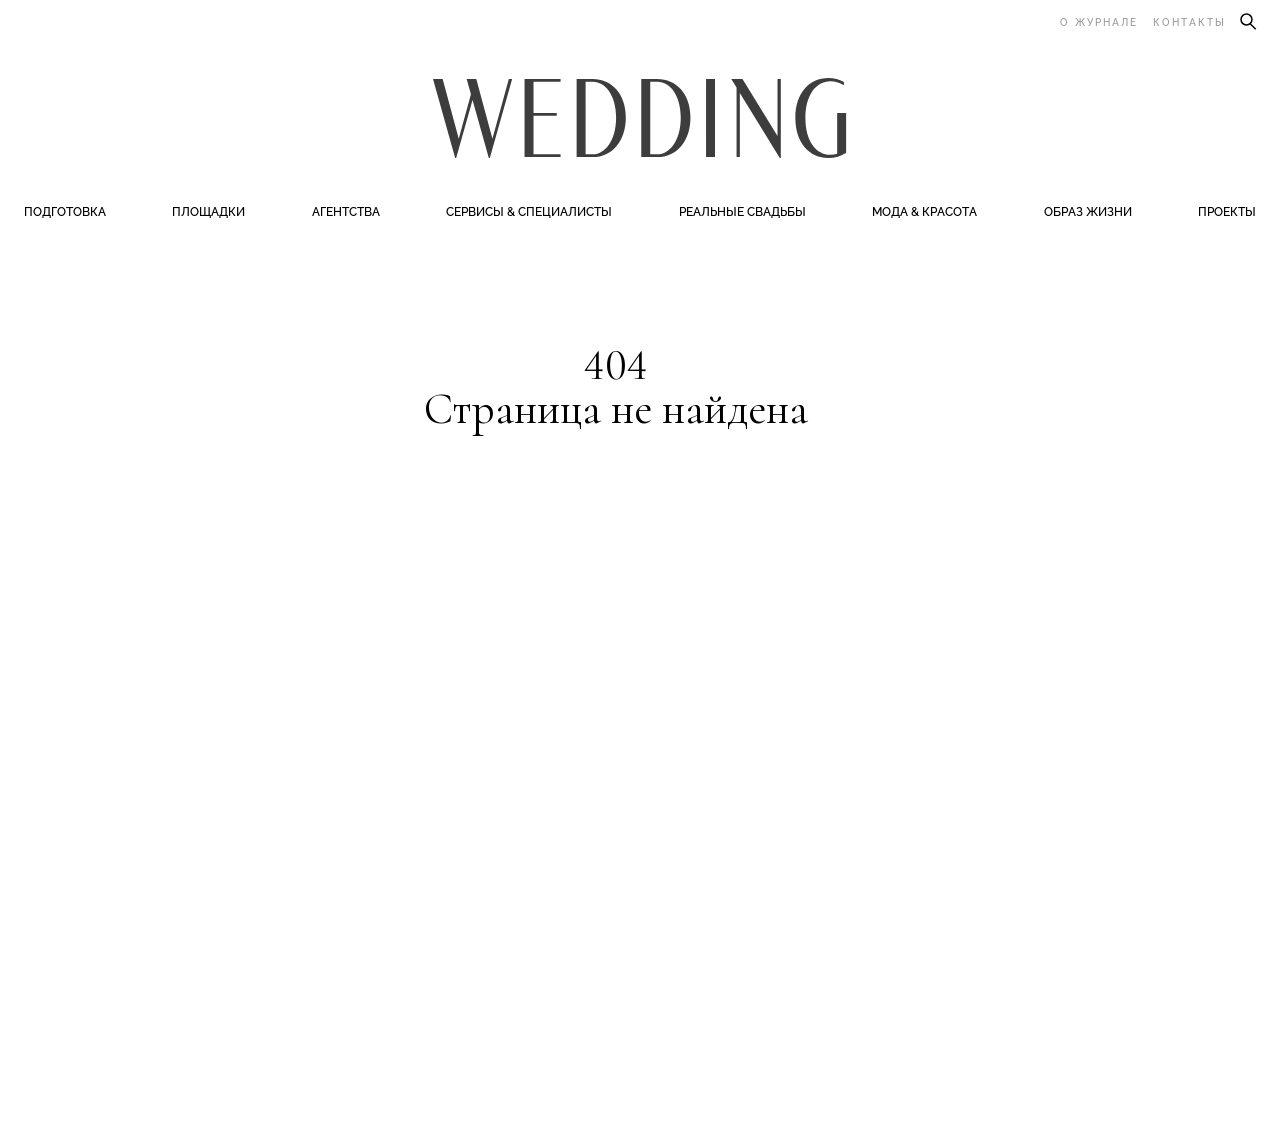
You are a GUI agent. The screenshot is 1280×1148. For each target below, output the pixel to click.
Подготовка (65, 212)
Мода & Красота (924, 212)
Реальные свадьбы (742, 212)
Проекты (1227, 212)
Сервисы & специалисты (529, 212)
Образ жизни (1088, 212)
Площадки (208, 212)
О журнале (1099, 22)
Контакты (1189, 22)
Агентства (346, 212)
